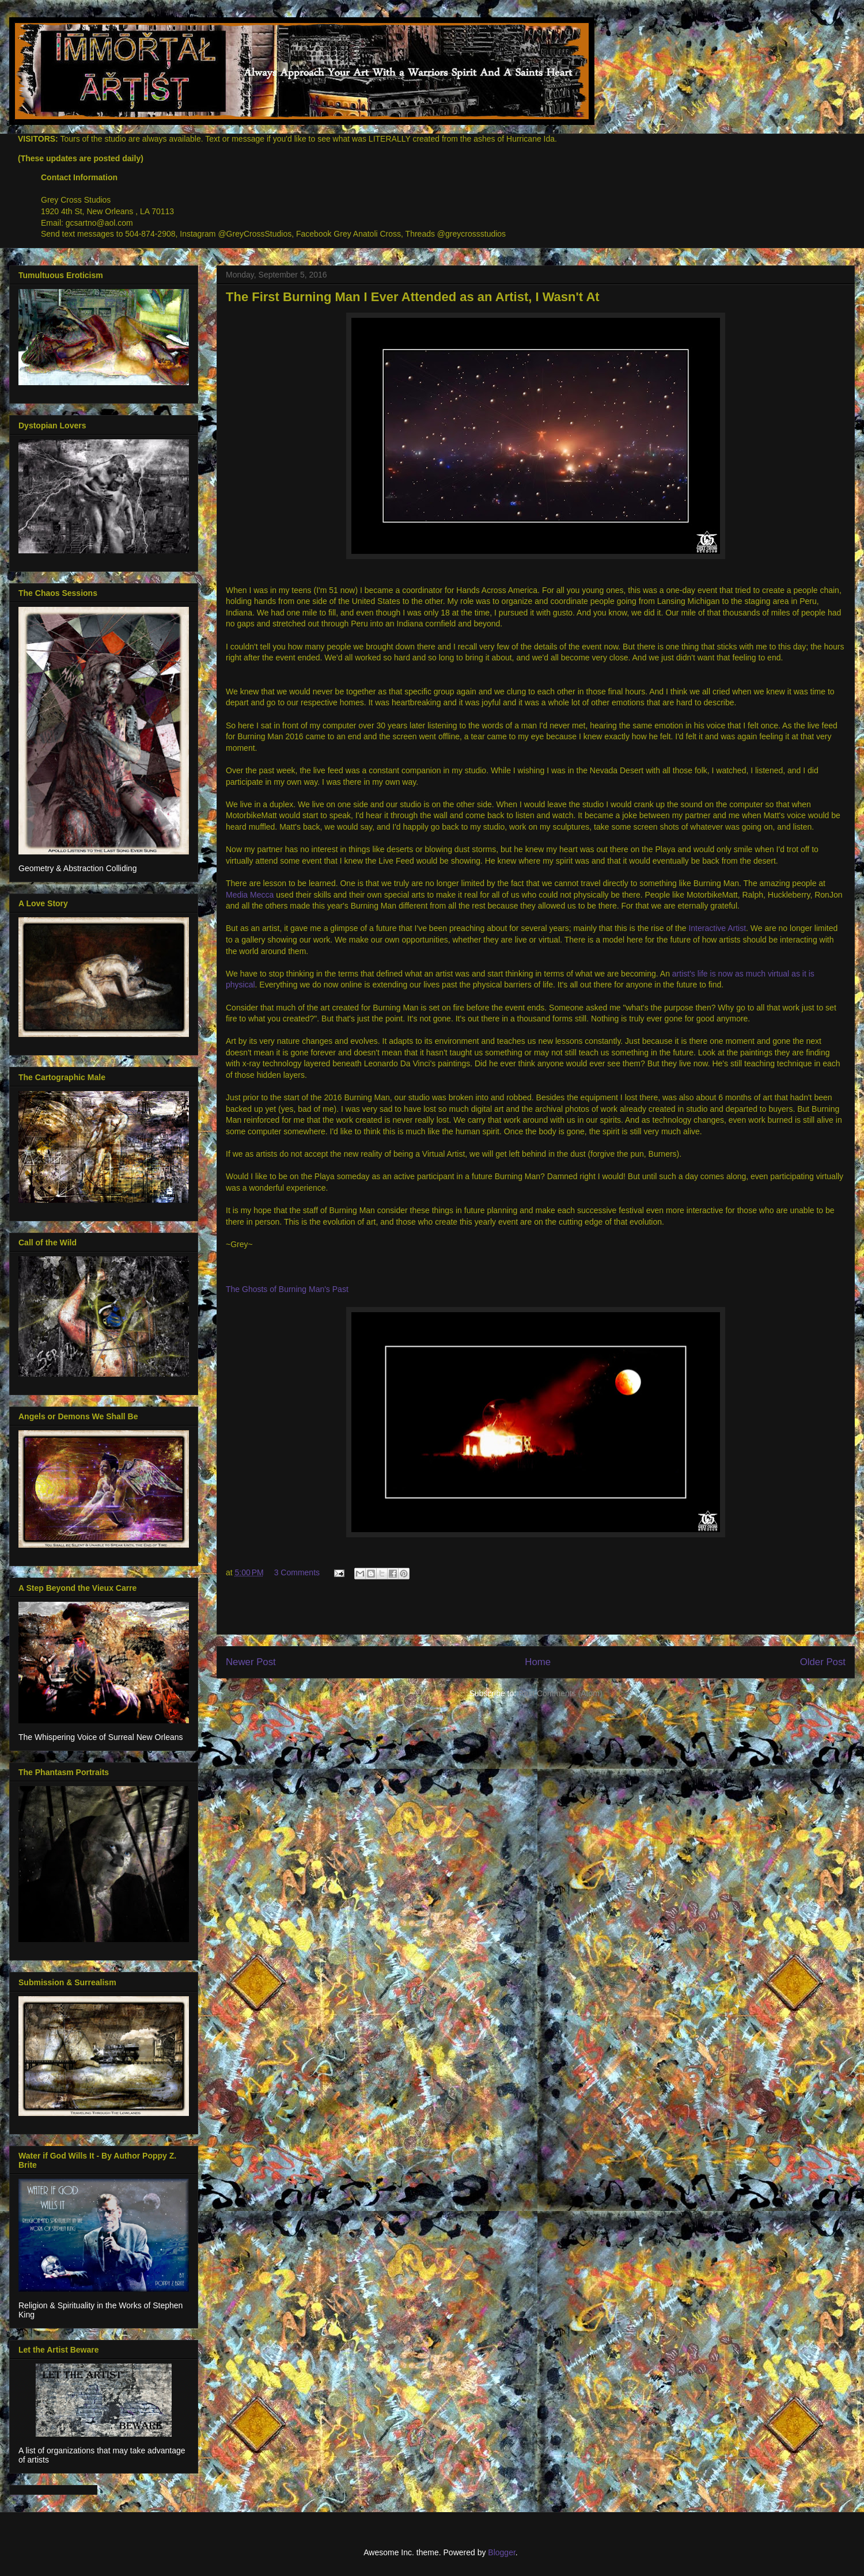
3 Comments (297, 1572)
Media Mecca (251, 894)
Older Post (823, 1661)
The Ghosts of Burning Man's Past (287, 1289)
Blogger (501, 2552)
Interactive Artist (717, 928)
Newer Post (251, 1661)
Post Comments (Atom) (560, 1693)
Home (538, 1661)
